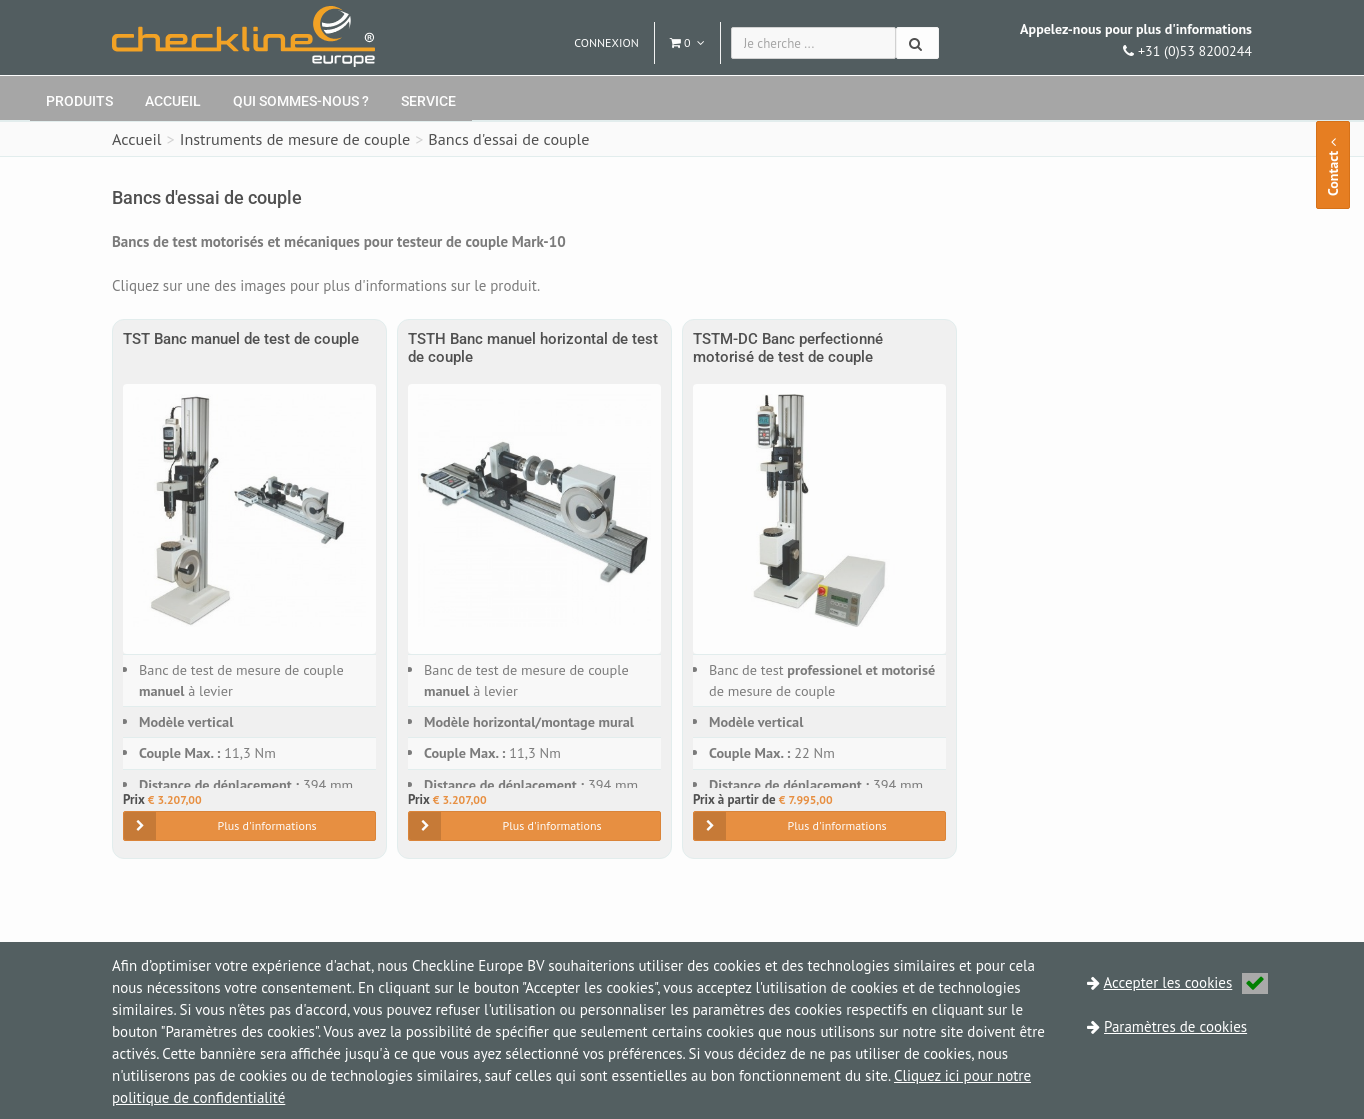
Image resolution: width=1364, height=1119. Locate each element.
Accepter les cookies (1186, 982)
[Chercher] (917, 43)
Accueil (173, 101)
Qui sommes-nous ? (301, 101)
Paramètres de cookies (1175, 1026)
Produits (79, 101)
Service (428, 101)
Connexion (606, 42)
